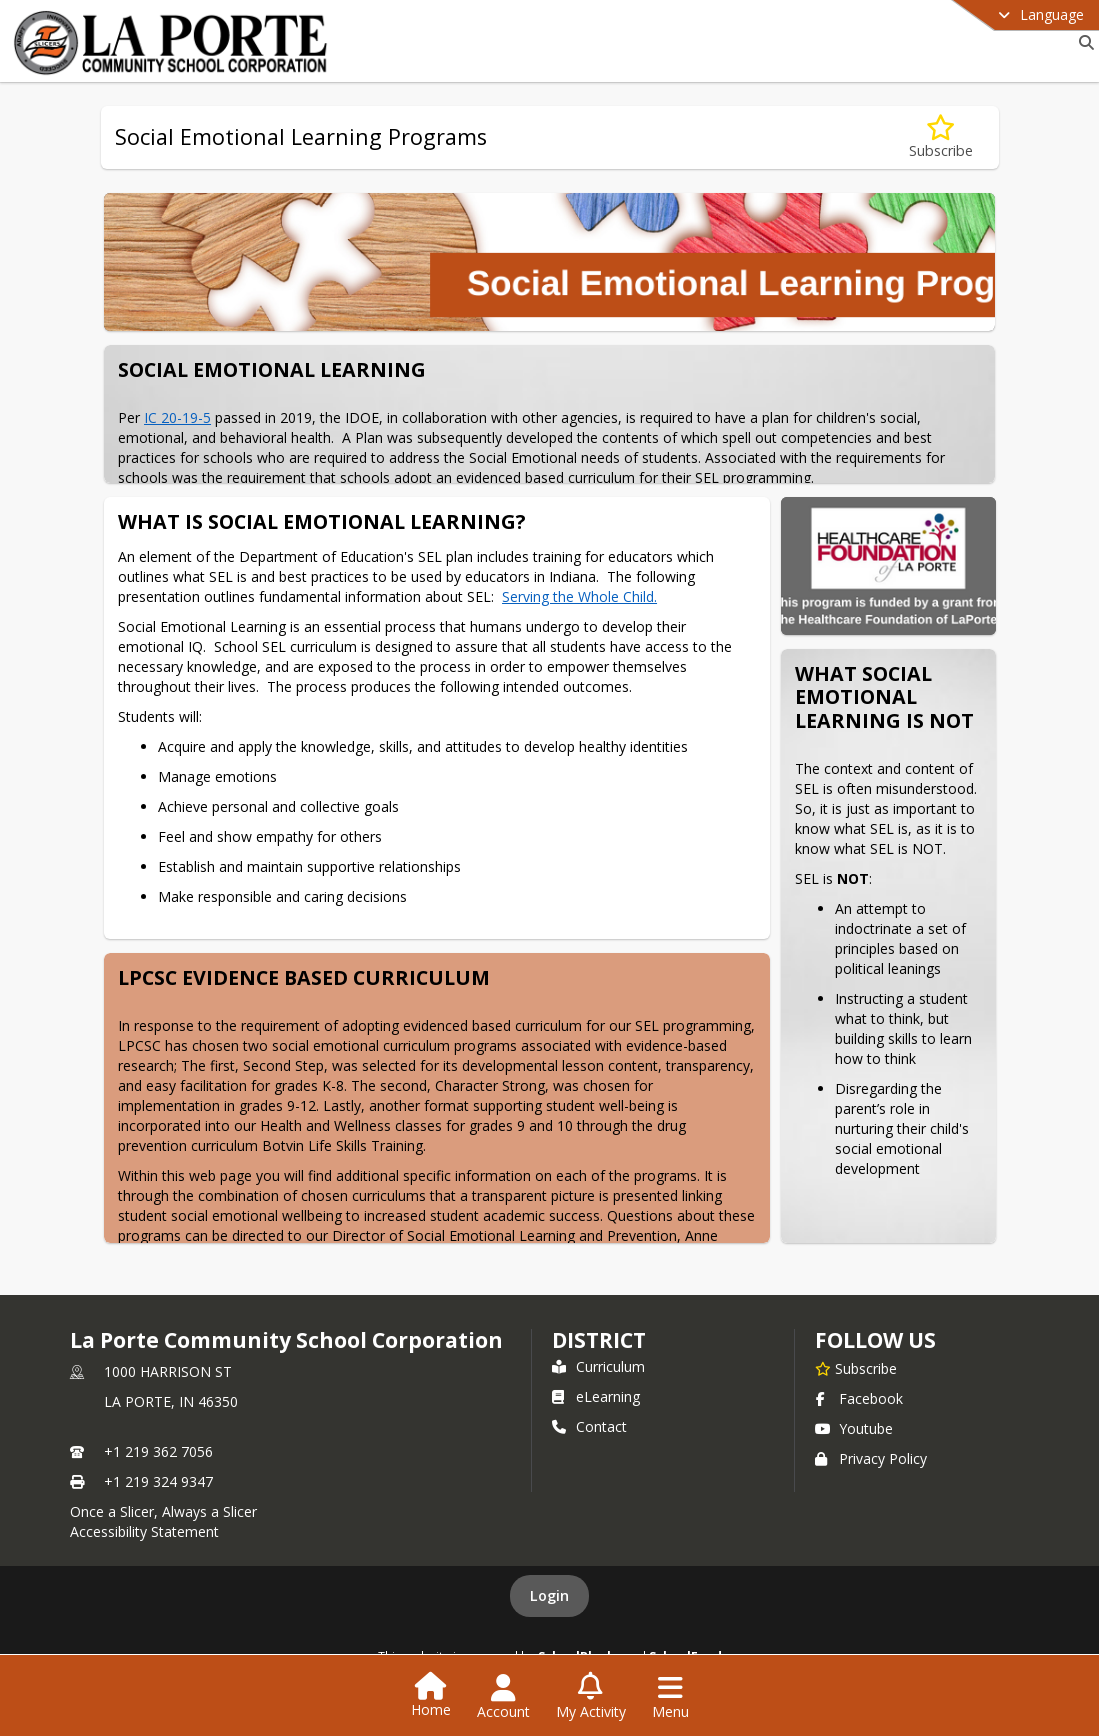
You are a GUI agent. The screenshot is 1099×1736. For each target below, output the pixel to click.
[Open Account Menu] (503, 1697)
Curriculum (598, 1366)
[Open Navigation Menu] (670, 1697)
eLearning (596, 1396)
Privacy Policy (871, 1458)
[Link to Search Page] (1082, 42)
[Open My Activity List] (591, 1697)
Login (549, 1595)
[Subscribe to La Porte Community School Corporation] (856, 1368)
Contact (589, 1426)
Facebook (859, 1398)
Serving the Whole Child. (579, 596)
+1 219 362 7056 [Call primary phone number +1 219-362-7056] (158, 1451)
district (599, 1340)
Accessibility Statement (144, 1531)
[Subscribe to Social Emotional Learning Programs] (941, 137)
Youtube (854, 1428)
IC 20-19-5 (177, 417)
